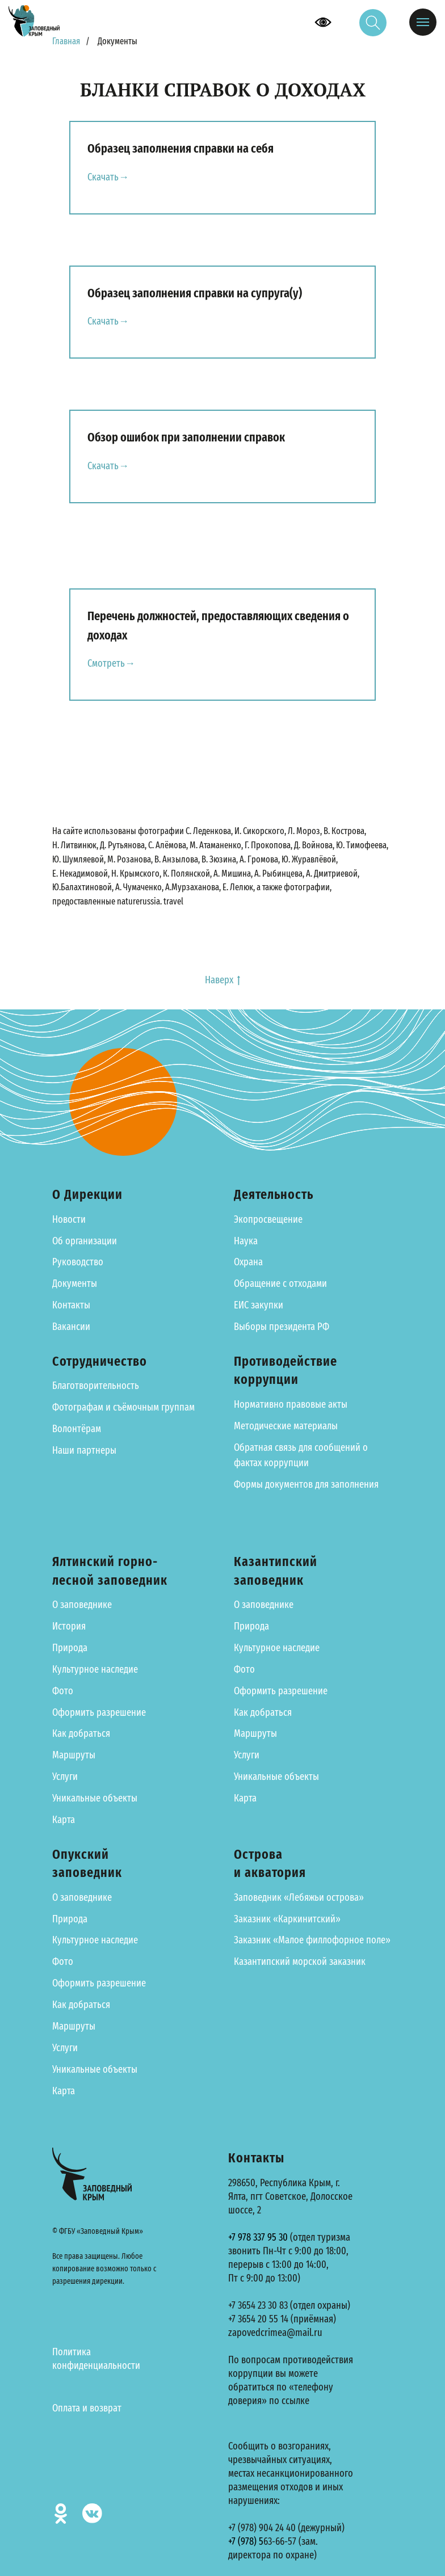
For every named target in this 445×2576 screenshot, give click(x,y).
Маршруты (73, 1755)
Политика (71, 2352)
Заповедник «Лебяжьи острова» (299, 1897)
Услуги (65, 1777)
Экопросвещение (268, 1219)
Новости (69, 1219)
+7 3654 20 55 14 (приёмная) (282, 2319)
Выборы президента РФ (281, 1327)
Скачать (103, 177)
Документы (74, 1284)
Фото (62, 1691)
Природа (69, 1647)
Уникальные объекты (94, 1798)
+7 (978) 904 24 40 (262, 2528)
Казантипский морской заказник (300, 1962)
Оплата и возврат (86, 2408)
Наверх (222, 980)
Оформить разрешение (99, 1712)
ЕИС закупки (258, 1305)
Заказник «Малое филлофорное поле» (312, 1940)
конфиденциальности (96, 2365)
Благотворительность (95, 1386)
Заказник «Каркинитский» (287, 1919)
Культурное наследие (95, 1669)
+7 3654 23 (247, 2305)
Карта (63, 1819)
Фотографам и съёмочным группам (123, 1407)
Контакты (71, 1305)
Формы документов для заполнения (306, 1485)
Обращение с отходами (280, 1284)
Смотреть (106, 664)
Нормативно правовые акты (290, 1404)
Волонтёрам (76, 1429)
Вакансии (71, 1327)
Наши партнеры (84, 1450)
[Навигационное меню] (423, 22)
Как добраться (81, 1734)
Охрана (248, 1262)
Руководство (77, 1262)
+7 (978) (243, 2541)
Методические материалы (286, 1426)
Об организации (84, 1241)
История (69, 1626)
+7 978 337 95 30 (258, 2237)
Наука (246, 1241)
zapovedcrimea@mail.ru (275, 2332)
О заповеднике (82, 1604)
